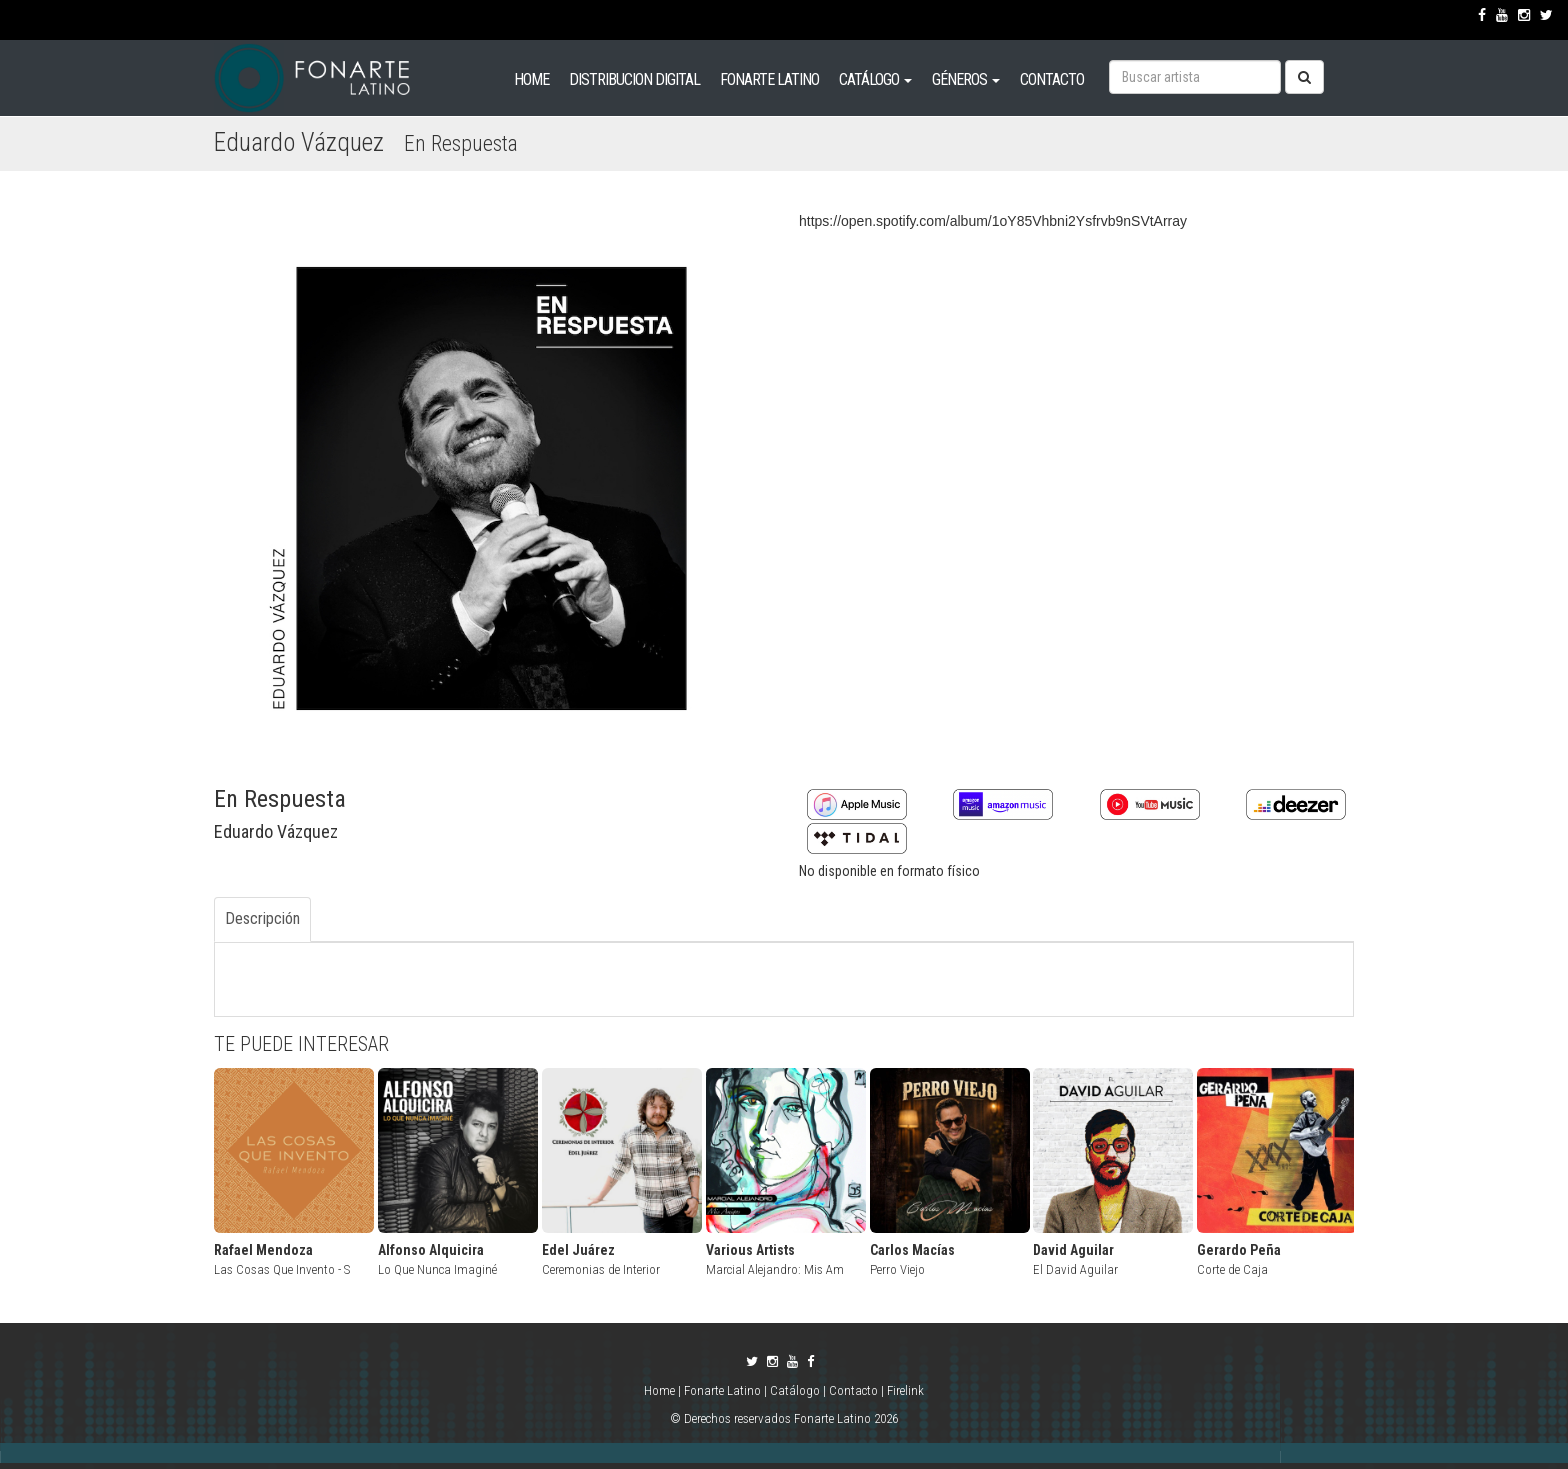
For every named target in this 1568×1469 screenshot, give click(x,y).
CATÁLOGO (875, 79)
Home (661, 1390)
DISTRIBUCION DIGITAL (634, 79)
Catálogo (795, 1390)
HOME (531, 79)
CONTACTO (1052, 79)
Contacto (853, 1390)
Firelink (905, 1390)
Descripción (262, 918)
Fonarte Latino (722, 1390)
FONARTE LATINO (769, 79)
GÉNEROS (966, 79)
